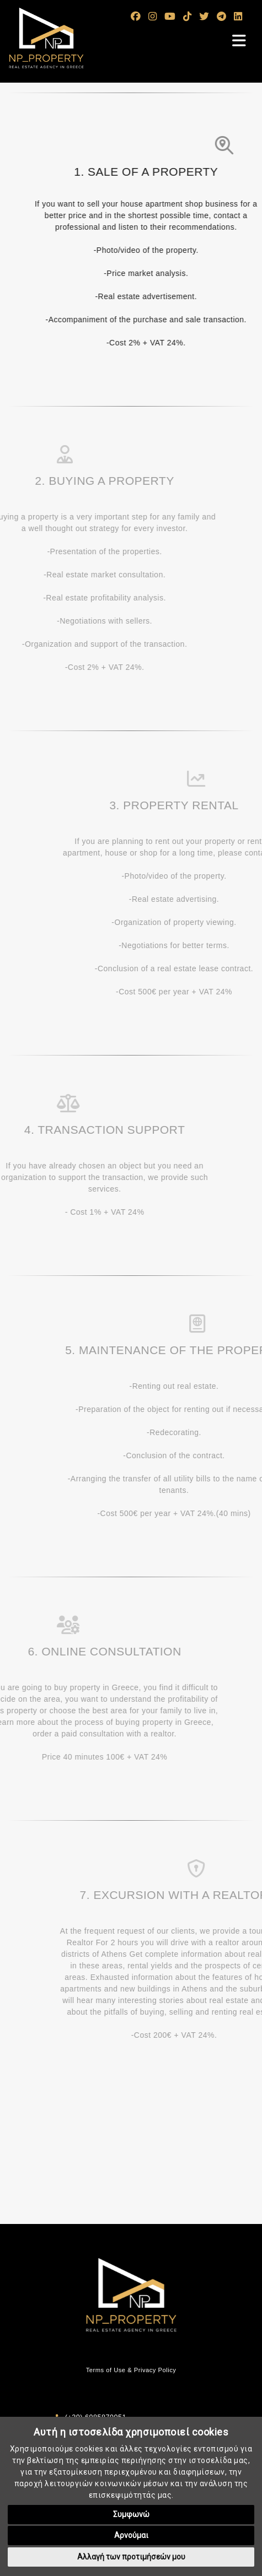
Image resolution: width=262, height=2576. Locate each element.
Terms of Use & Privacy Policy (131, 2370)
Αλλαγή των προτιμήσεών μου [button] (131, 2556)
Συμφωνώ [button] (131, 2514)
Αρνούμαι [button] (131, 2535)
